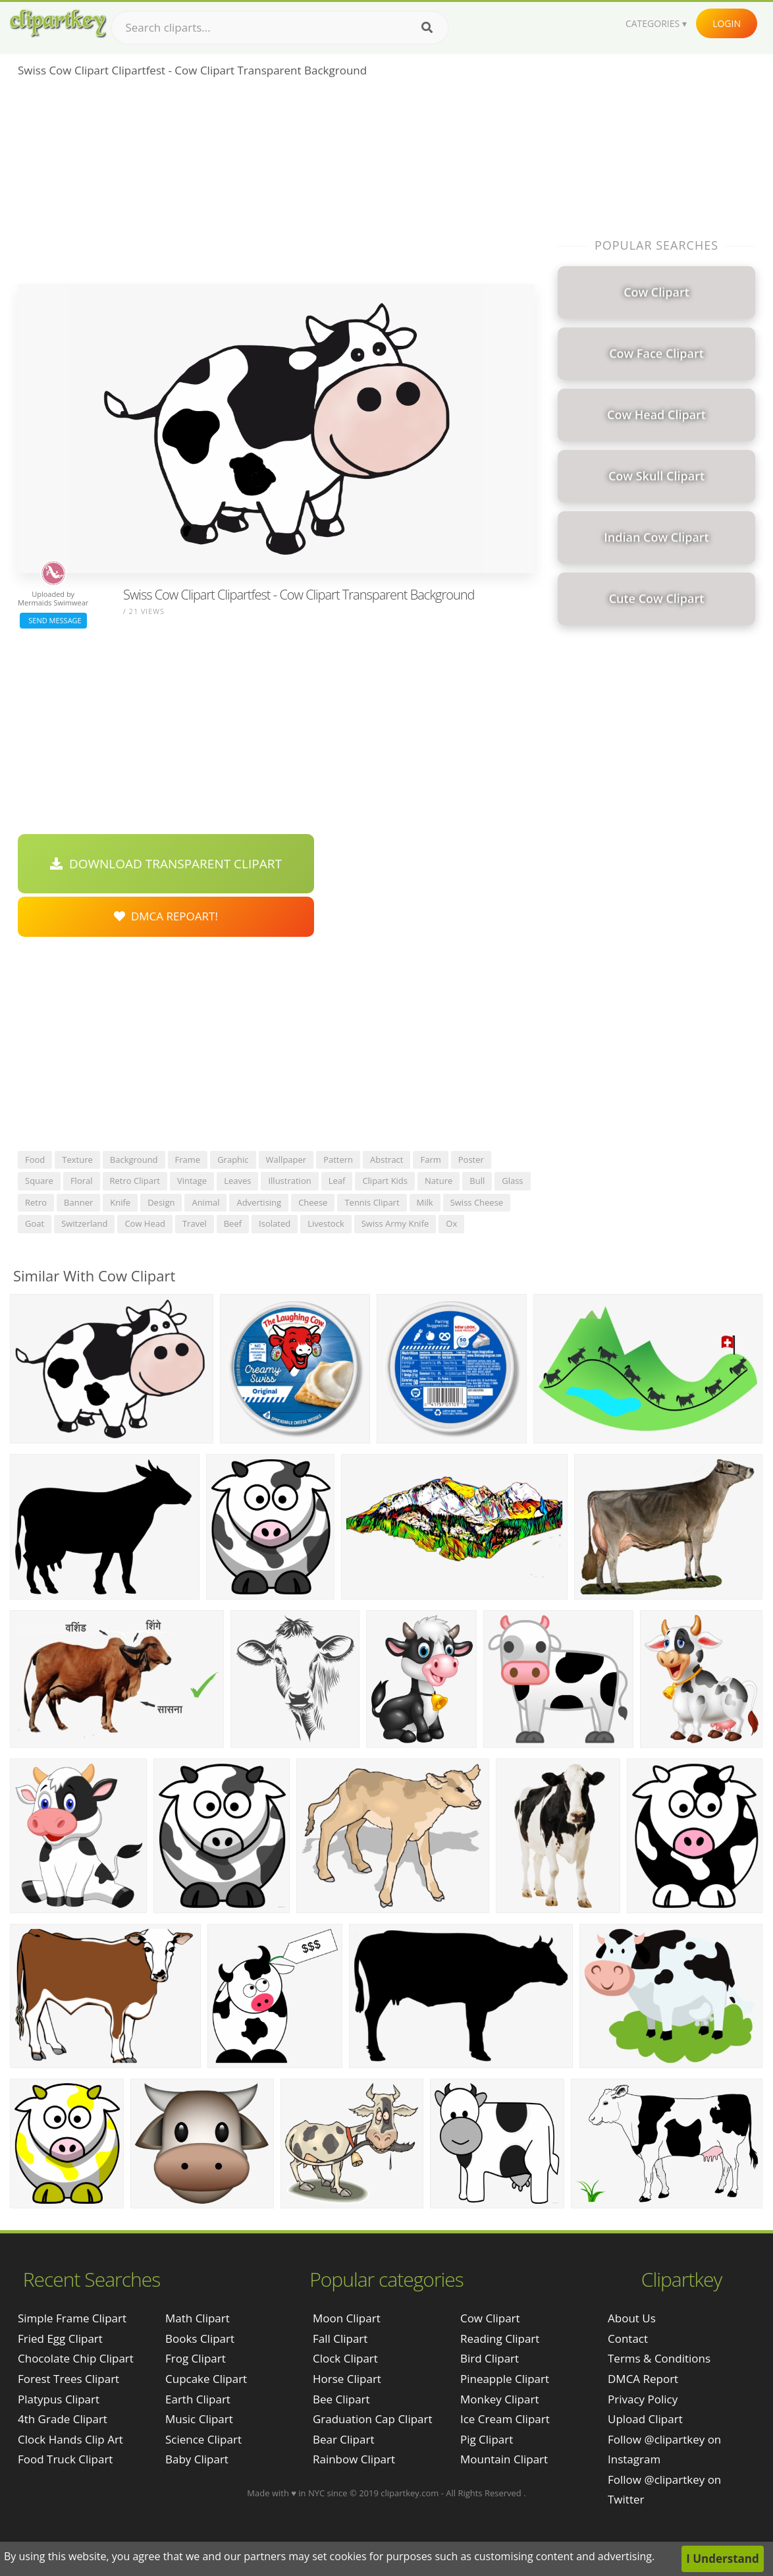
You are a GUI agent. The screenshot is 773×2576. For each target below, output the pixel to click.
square (39, 1181)
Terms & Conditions (659, 2358)
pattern (338, 1159)
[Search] (426, 28)
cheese (312, 1202)
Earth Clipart (197, 2399)
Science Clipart (203, 2439)
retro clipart (135, 1181)
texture (77, 1159)
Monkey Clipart (499, 2399)
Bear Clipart (343, 2439)
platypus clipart (58, 2399)
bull (477, 1181)
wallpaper (286, 1159)
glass (512, 1181)
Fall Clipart (340, 2338)
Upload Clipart (645, 2418)
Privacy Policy (643, 2399)
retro (36, 1202)
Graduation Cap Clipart (373, 2418)
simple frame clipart (72, 2318)
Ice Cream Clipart (505, 2418)
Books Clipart (199, 2338)
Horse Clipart (347, 2378)
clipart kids (385, 1181)
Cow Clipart (490, 2318)
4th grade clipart (62, 2418)
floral (81, 1181)
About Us (632, 2318)
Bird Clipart (489, 2358)
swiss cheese (477, 1202)
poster (471, 1159)
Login (726, 23)
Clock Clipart (345, 2358)
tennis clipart (371, 1202)
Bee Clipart (341, 2399)
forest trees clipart (68, 2378)
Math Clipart (197, 2318)
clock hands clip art (70, 2439)
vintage (192, 1181)
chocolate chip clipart (76, 2358)
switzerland (84, 1223)
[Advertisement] (276, 185)
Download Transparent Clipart (166, 863)
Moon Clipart (347, 2318)
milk (425, 1202)
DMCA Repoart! (166, 916)
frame (188, 1159)
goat (34, 1223)
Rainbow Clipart (354, 2459)
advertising (258, 1202)
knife (120, 1202)
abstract (386, 1159)
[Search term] (280, 28)
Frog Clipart (195, 2358)
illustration (289, 1181)
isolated (274, 1223)
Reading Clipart (499, 2338)
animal (205, 1202)
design (160, 1202)
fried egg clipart (60, 2338)
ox (451, 1223)
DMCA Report (643, 2378)
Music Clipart (199, 2418)
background (134, 1159)
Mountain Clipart (504, 2459)
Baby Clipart (196, 2459)
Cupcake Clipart (206, 2378)
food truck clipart (65, 2459)
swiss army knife (395, 1223)
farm (430, 1159)
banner (78, 1202)
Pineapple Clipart (504, 2378)
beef (233, 1223)
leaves (237, 1181)
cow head (144, 1223)
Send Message (53, 620)
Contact (628, 2338)
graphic (232, 1159)
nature (438, 1181)
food (35, 1159)
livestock (325, 1223)
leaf (337, 1181)
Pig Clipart (486, 2439)
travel (194, 1223)
